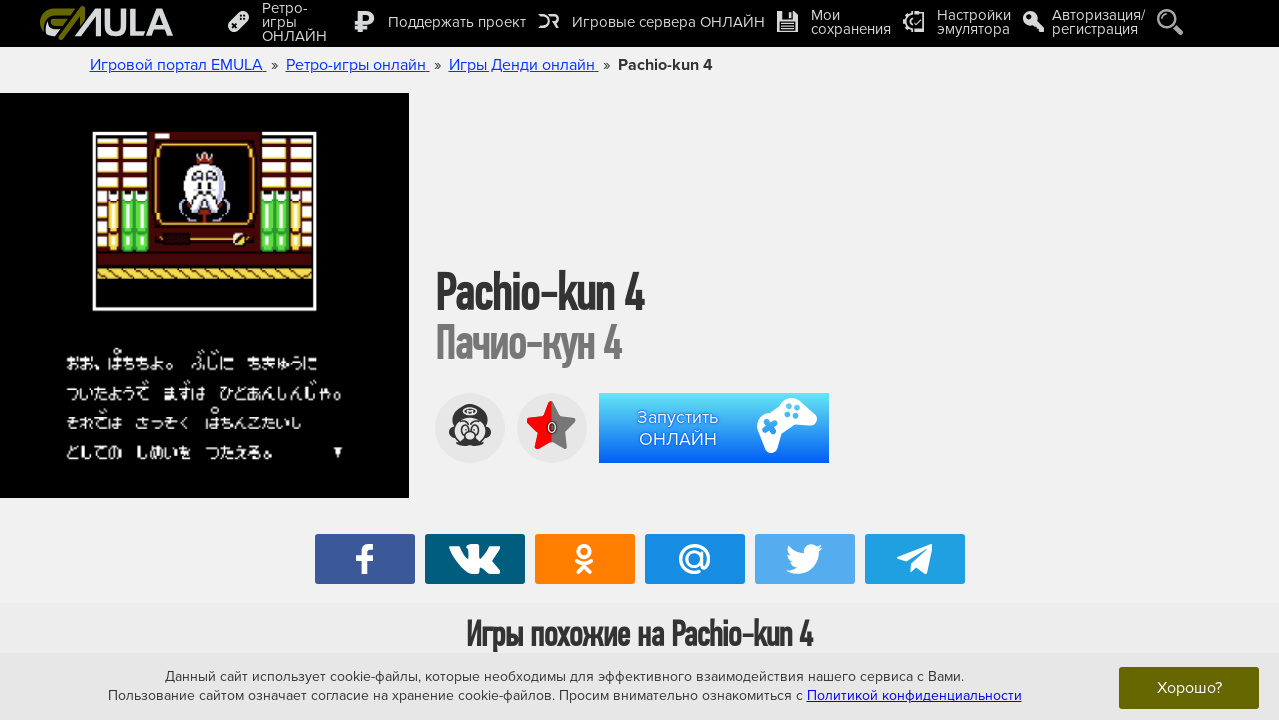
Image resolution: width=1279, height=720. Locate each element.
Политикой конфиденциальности (914, 695)
